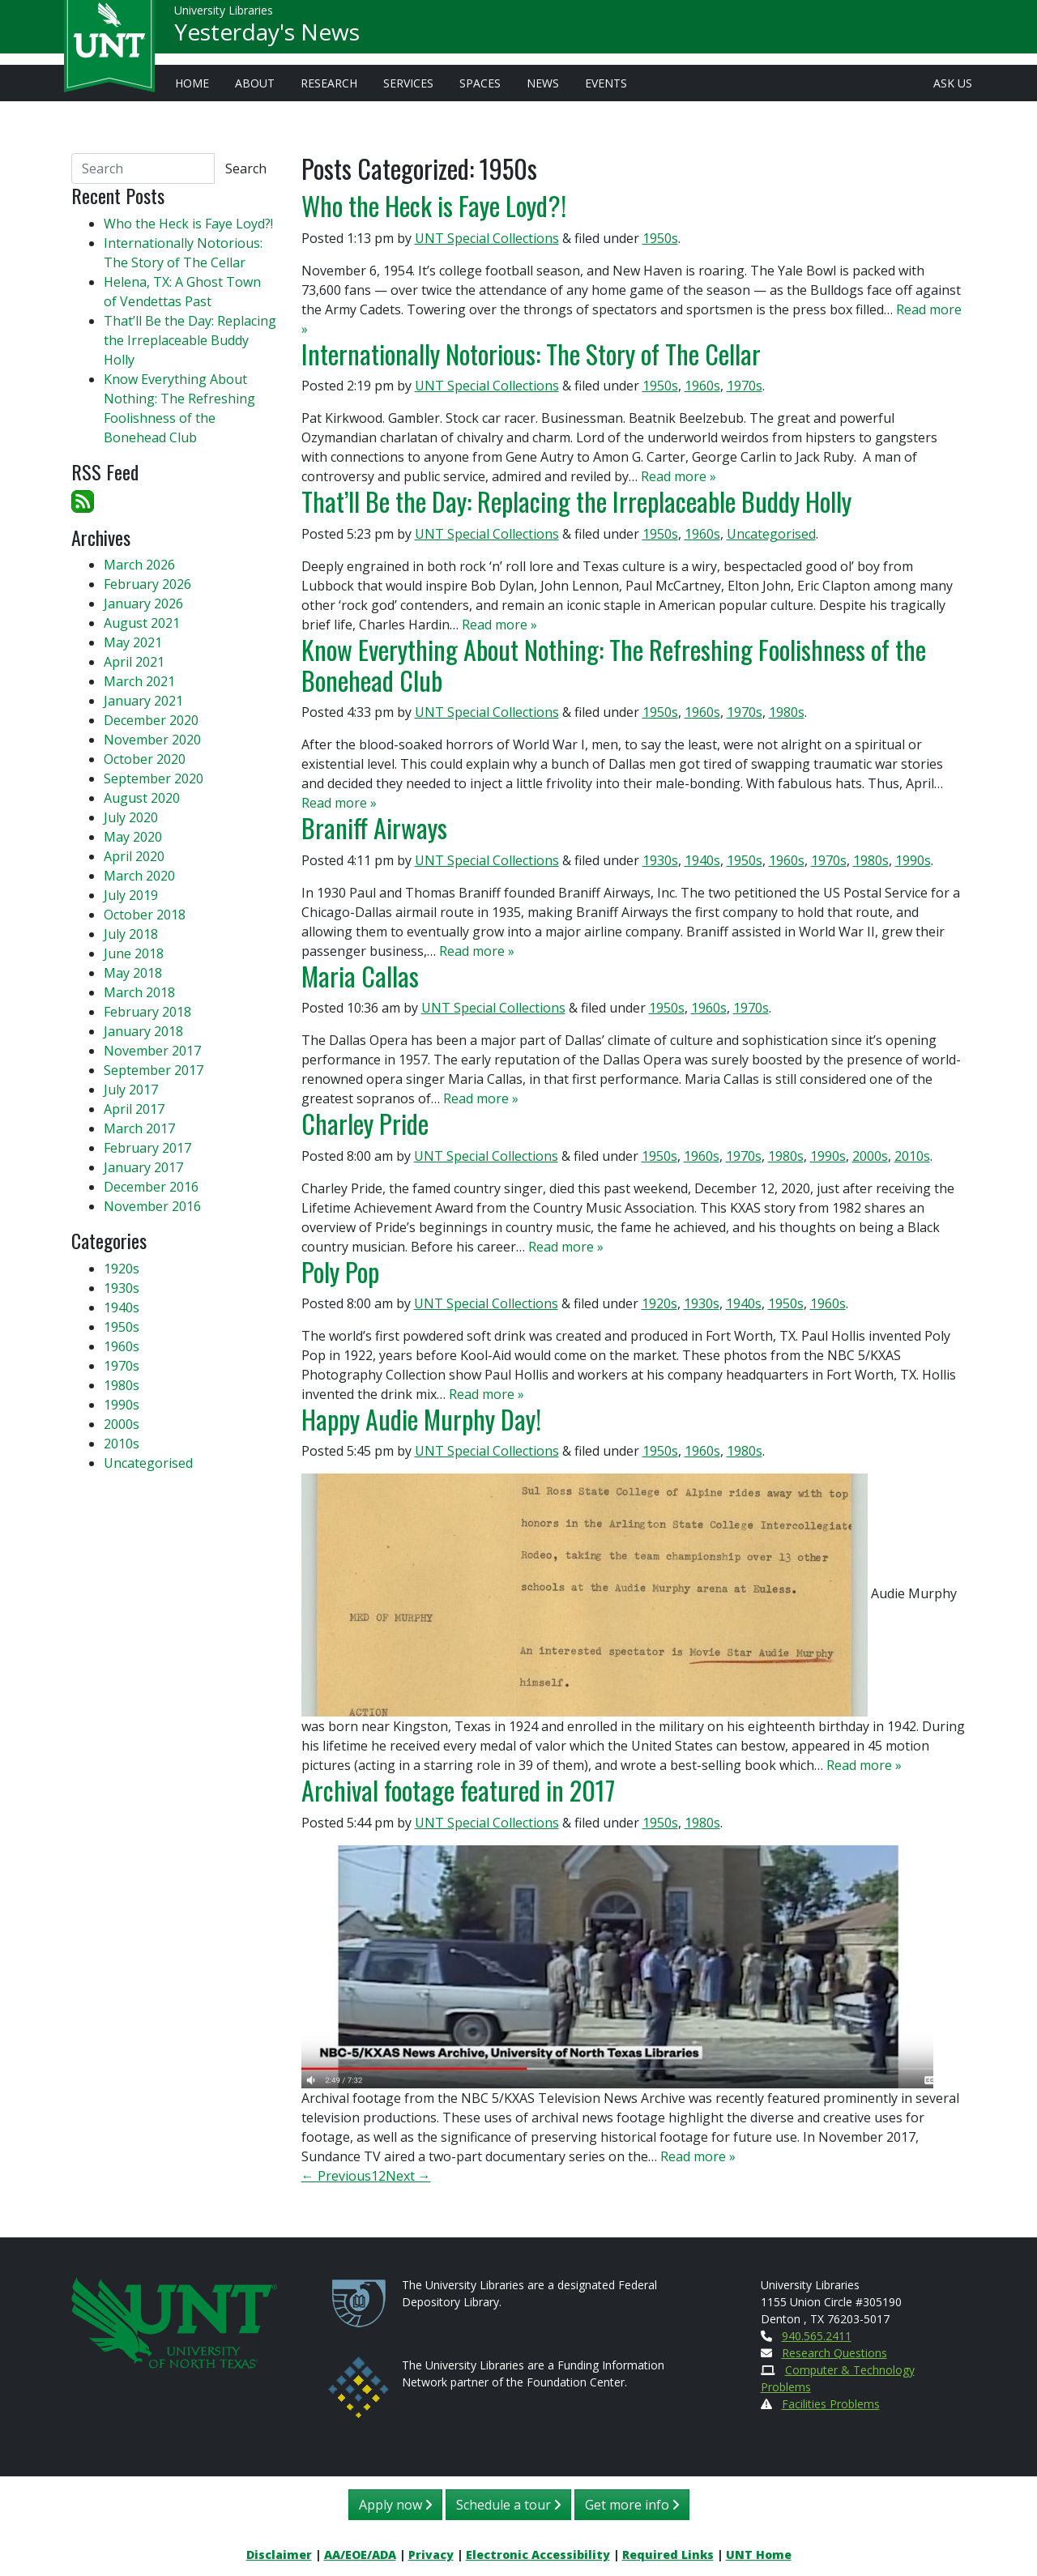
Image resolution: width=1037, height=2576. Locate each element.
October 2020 (145, 759)
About (255, 83)
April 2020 (134, 856)
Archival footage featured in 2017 (458, 1790)
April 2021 (134, 662)
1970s (744, 386)
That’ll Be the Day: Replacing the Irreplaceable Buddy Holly (576, 501)
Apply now (395, 2505)
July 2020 (131, 817)
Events (606, 83)
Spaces (480, 83)
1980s (786, 712)
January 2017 (143, 1167)
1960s (702, 386)
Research (329, 83)
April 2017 (134, 1109)
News (543, 83)
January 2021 (143, 701)
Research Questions (834, 2353)
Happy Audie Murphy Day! (421, 1419)
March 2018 (139, 992)
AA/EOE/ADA (360, 2554)
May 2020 (133, 837)
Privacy (431, 2554)
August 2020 (142, 798)
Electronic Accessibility (538, 2554)
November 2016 (152, 1206)
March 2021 (139, 681)
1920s (659, 1303)
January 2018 (143, 1031)
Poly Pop (340, 1271)
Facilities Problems (831, 2404)
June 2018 (134, 953)
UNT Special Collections (487, 238)
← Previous (336, 2176)
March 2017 (139, 1128)
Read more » (678, 476)
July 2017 (131, 1089)
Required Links (668, 2554)
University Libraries (223, 15)
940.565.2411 (816, 2336)
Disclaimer (279, 2554)
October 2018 (145, 914)
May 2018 (133, 973)
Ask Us (952, 83)
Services (408, 83)
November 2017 (152, 1051)
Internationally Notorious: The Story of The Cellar (531, 354)
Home (192, 83)
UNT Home (759, 2554)
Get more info (632, 2505)
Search (246, 168)
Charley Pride (365, 1123)
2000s (870, 1156)
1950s (660, 238)
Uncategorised (771, 534)
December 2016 (151, 1187)
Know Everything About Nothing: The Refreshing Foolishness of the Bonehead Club (613, 664)
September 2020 (153, 778)
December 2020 (151, 720)
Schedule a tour (508, 2505)
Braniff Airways (374, 827)
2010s (912, 1156)
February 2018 (147, 1012)
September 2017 (153, 1070)
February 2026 (147, 584)
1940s (702, 860)
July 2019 (131, 895)
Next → (408, 2176)
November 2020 (152, 739)
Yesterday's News (267, 37)
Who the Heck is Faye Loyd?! (433, 205)
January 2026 (143, 603)
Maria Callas (360, 976)
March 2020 (139, 876)
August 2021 (142, 623)
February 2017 (147, 1148)
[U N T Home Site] (174, 2321)
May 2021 (133, 642)
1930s (660, 860)
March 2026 (139, 565)
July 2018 (131, 934)
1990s (913, 860)
